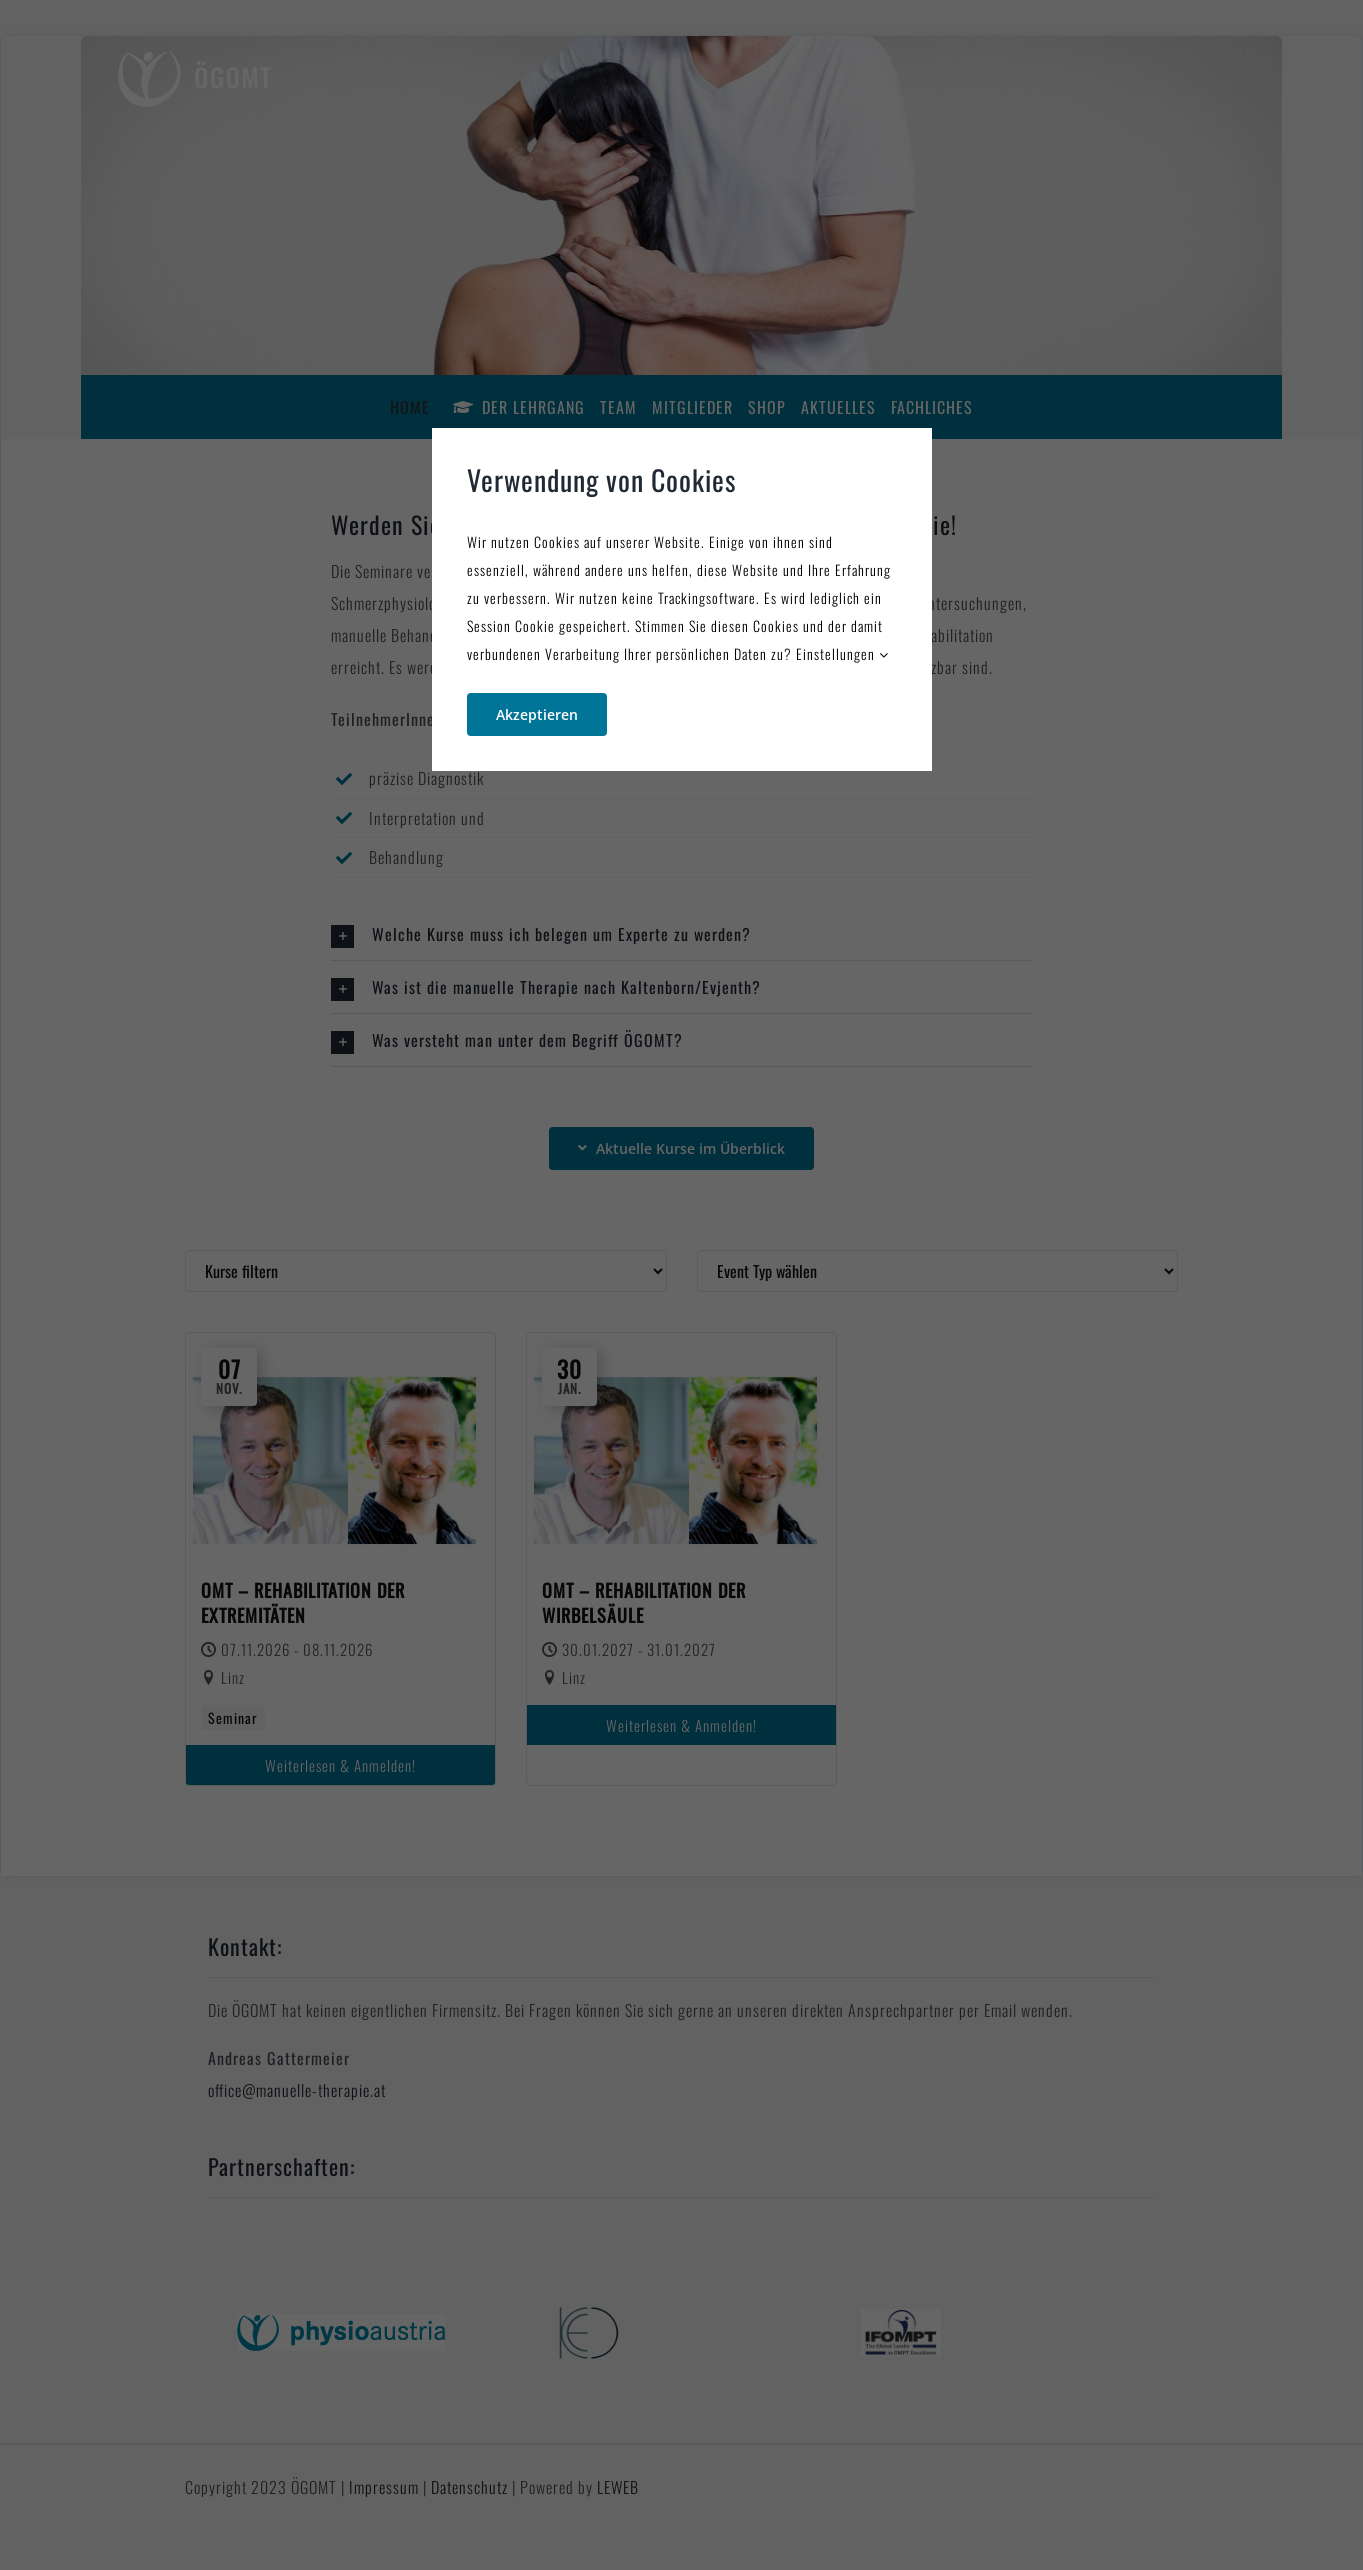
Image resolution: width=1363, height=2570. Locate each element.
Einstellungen (842, 653)
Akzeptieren (537, 714)
